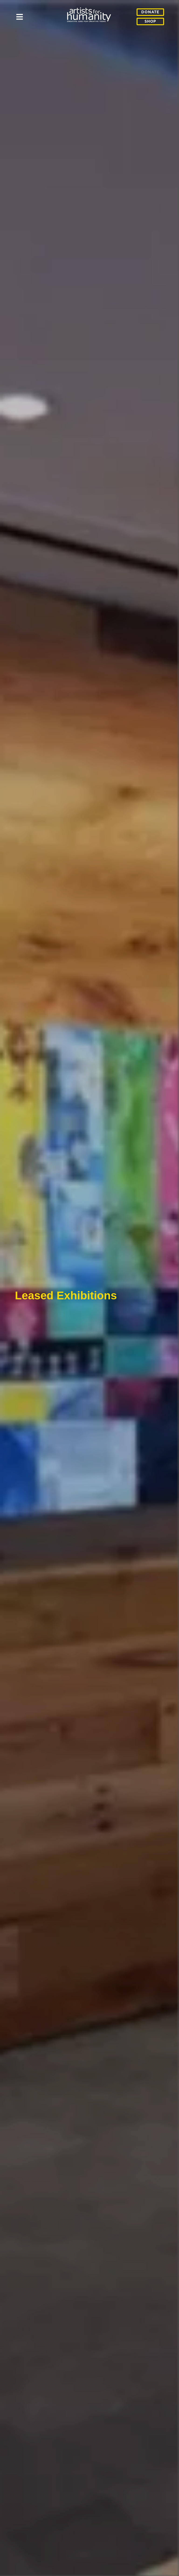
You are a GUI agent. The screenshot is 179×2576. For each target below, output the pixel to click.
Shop (150, 21)
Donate (150, 12)
